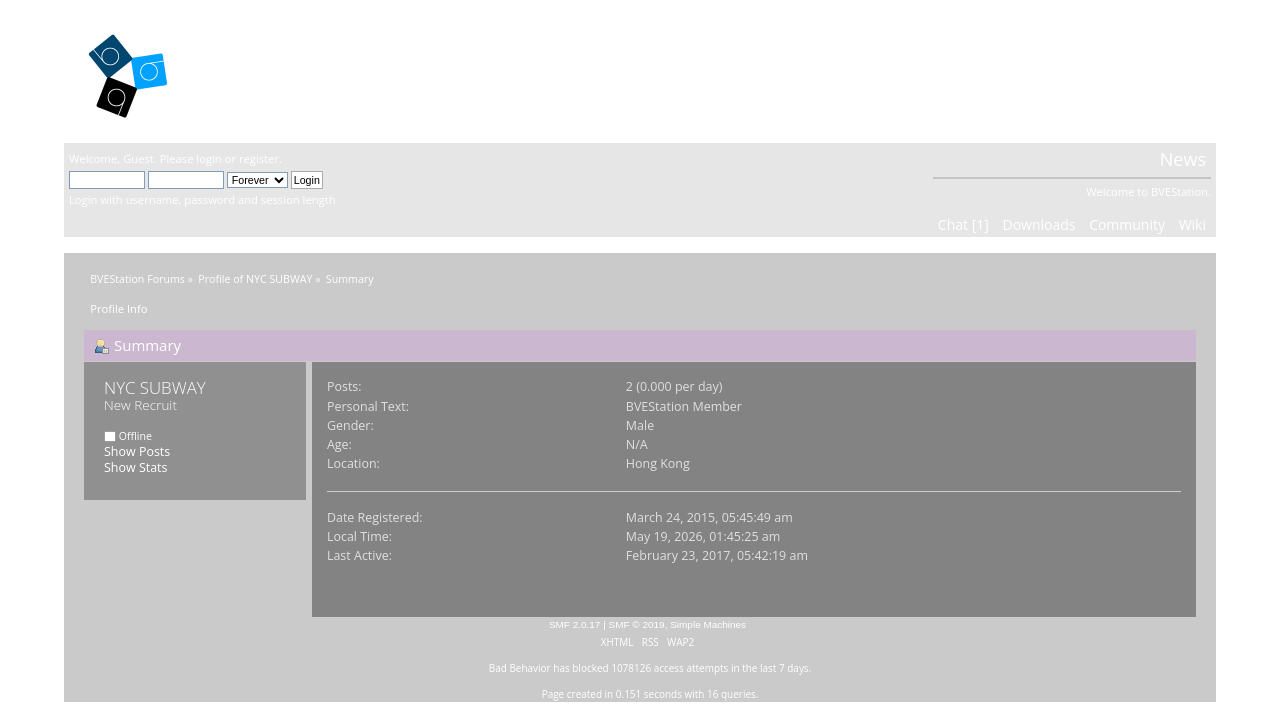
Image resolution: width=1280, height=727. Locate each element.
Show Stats (135, 467)
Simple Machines (708, 624)
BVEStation (283, 70)
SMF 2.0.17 (575, 624)
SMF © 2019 (637, 624)
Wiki (1192, 224)
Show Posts (137, 451)
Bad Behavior (520, 668)
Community (1127, 224)
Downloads (1038, 224)
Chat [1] (963, 224)
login (208, 158)
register (259, 158)
